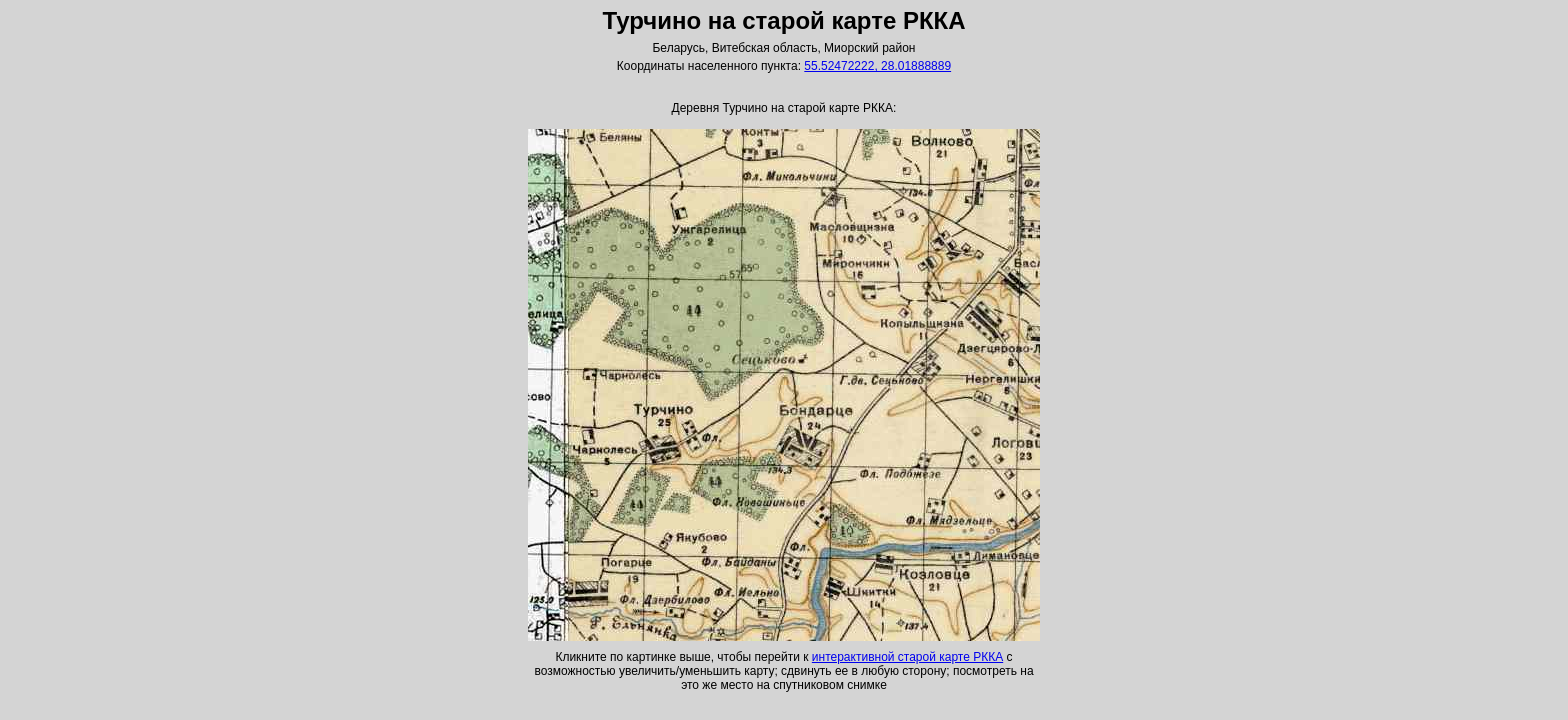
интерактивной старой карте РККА (907, 657)
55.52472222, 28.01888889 (877, 66)
